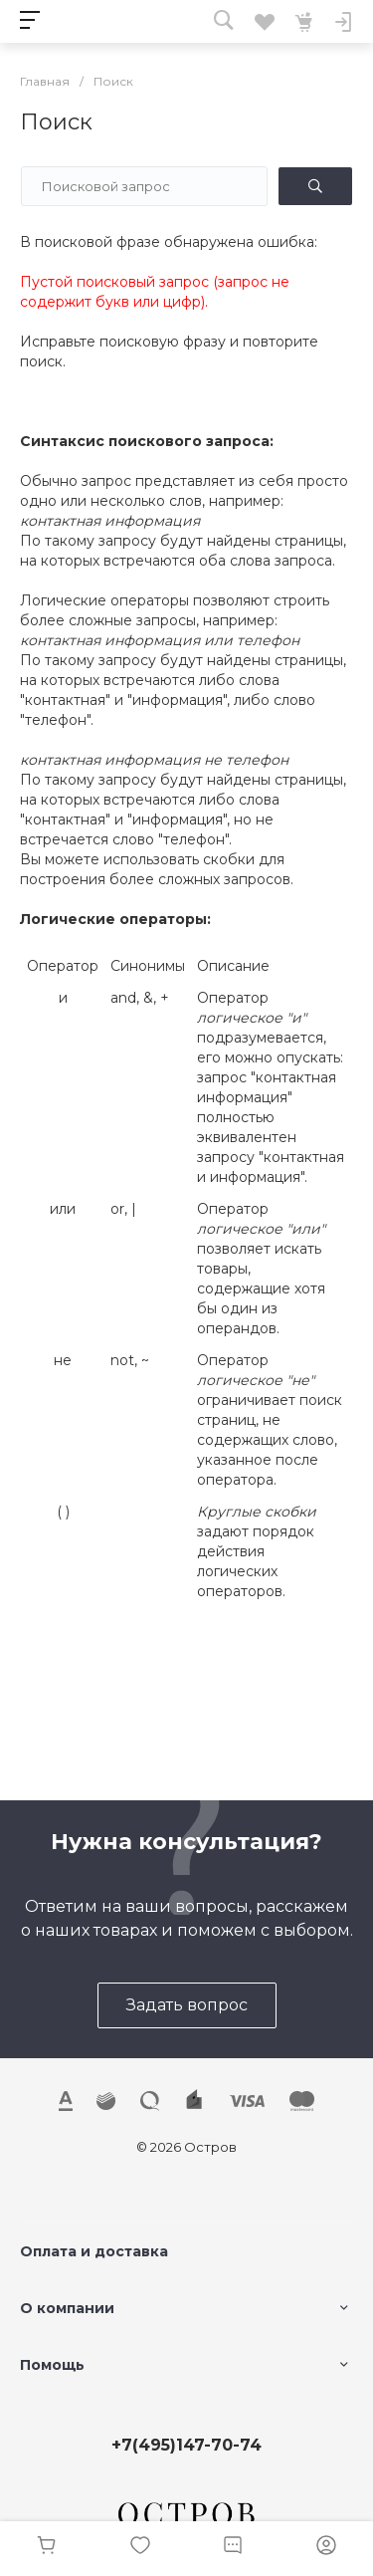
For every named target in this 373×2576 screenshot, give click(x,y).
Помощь (52, 2365)
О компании (67, 2308)
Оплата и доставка (94, 2251)
